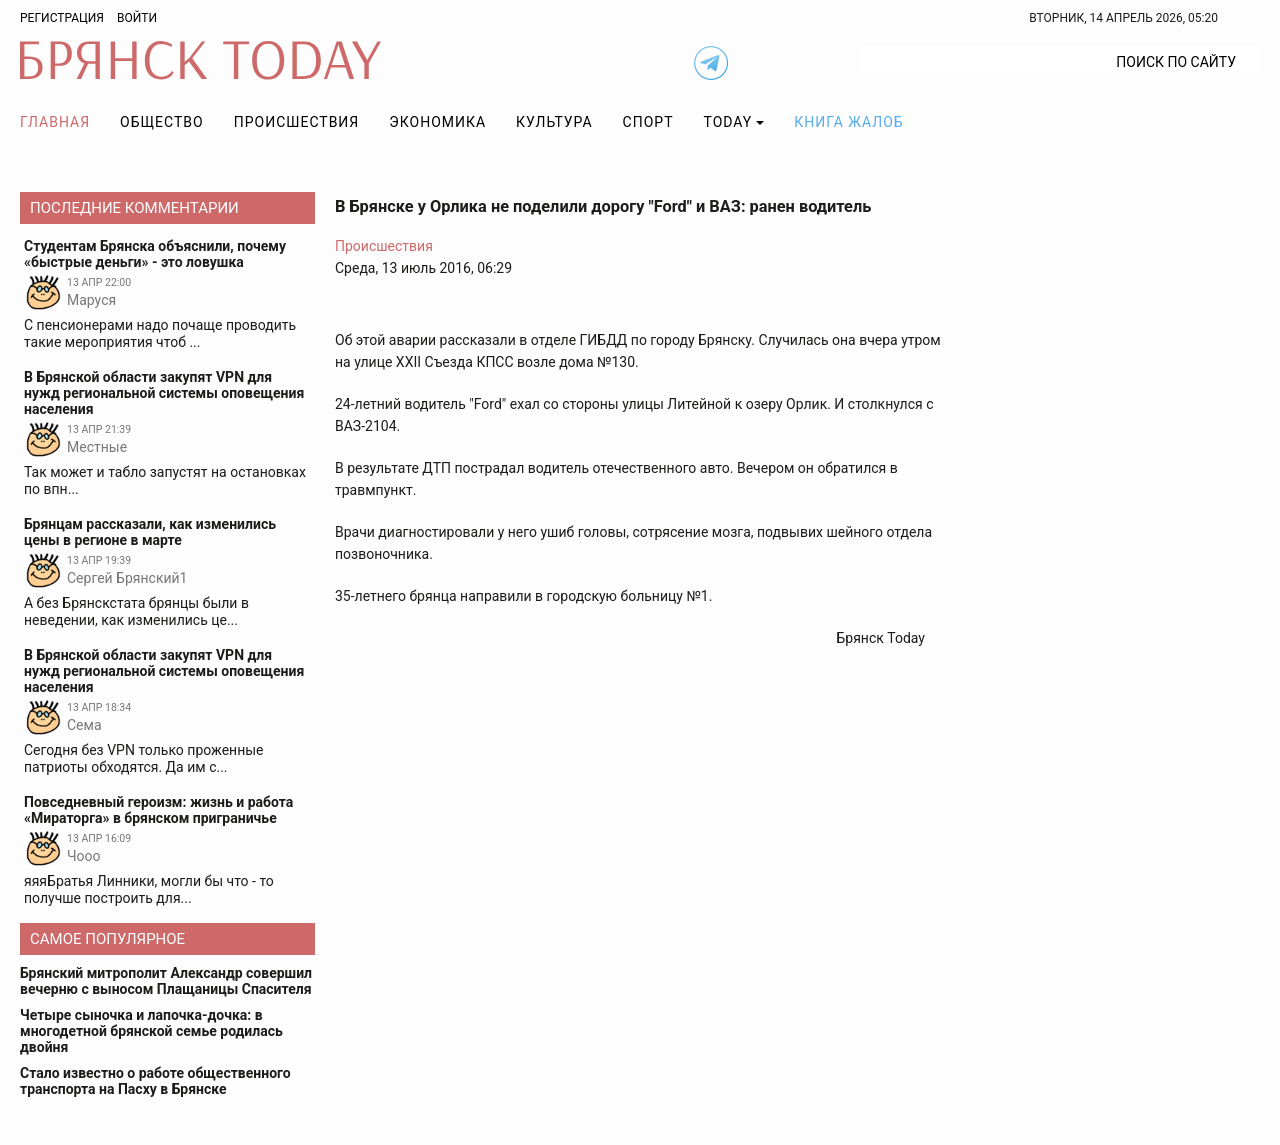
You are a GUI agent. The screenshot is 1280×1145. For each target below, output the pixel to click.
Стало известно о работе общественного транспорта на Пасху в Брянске (155, 1081)
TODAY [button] (728, 122)
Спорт (648, 122)
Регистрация (62, 18)
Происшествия (297, 122)
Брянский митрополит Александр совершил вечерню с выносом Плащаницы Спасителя (166, 981)
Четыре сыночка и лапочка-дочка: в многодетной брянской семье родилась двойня (151, 1031)
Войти (137, 18)
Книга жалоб (848, 122)
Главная (55, 122)
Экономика (437, 122)
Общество (162, 122)
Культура (554, 122)
